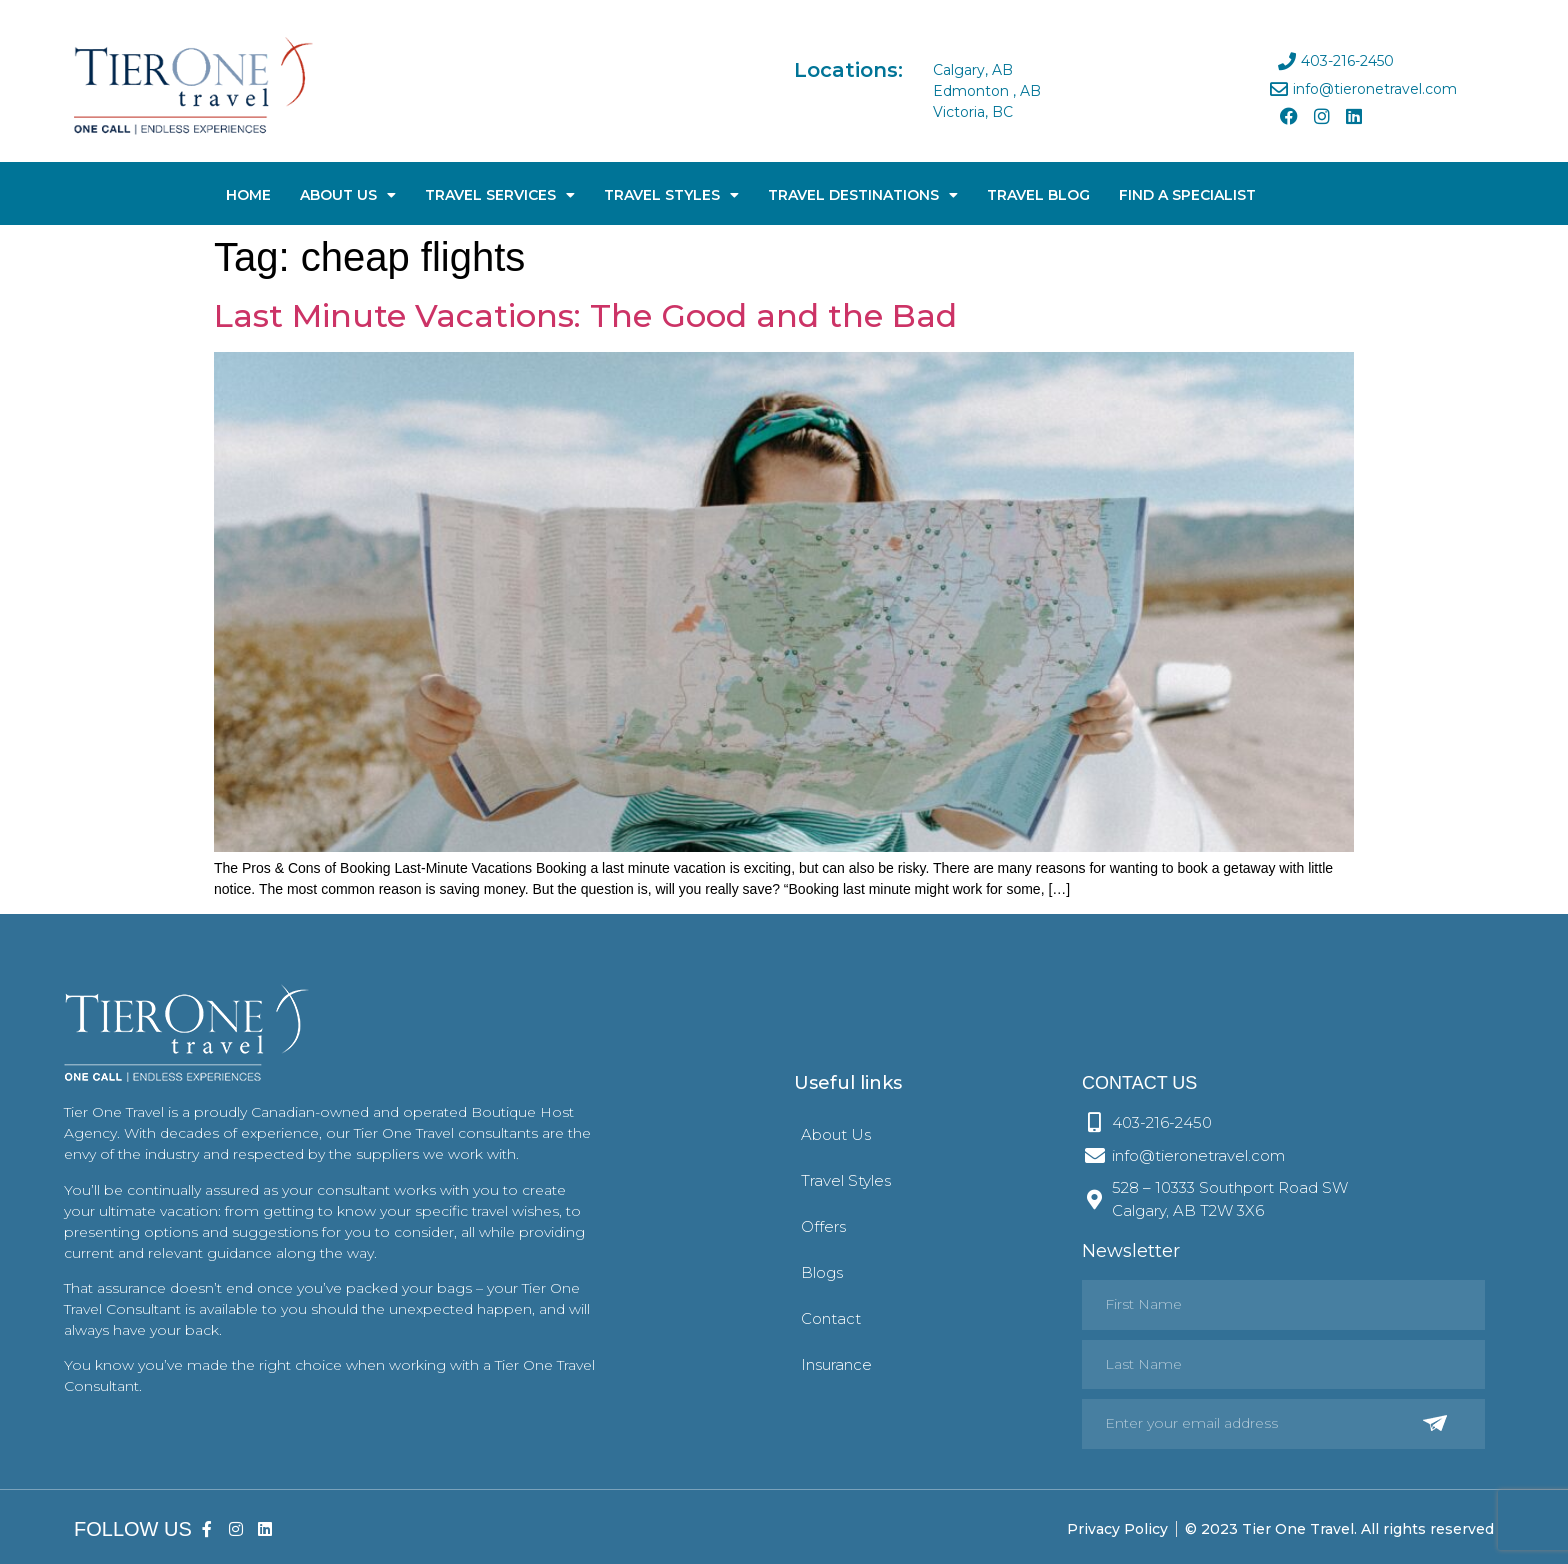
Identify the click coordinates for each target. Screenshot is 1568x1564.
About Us (348, 195)
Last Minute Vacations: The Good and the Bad (585, 315)
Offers (823, 1226)
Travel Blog (1038, 195)
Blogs (822, 1272)
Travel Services (500, 195)
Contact (831, 1318)
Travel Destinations (863, 195)
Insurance (836, 1364)
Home (248, 195)
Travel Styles (671, 195)
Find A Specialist (1187, 195)
